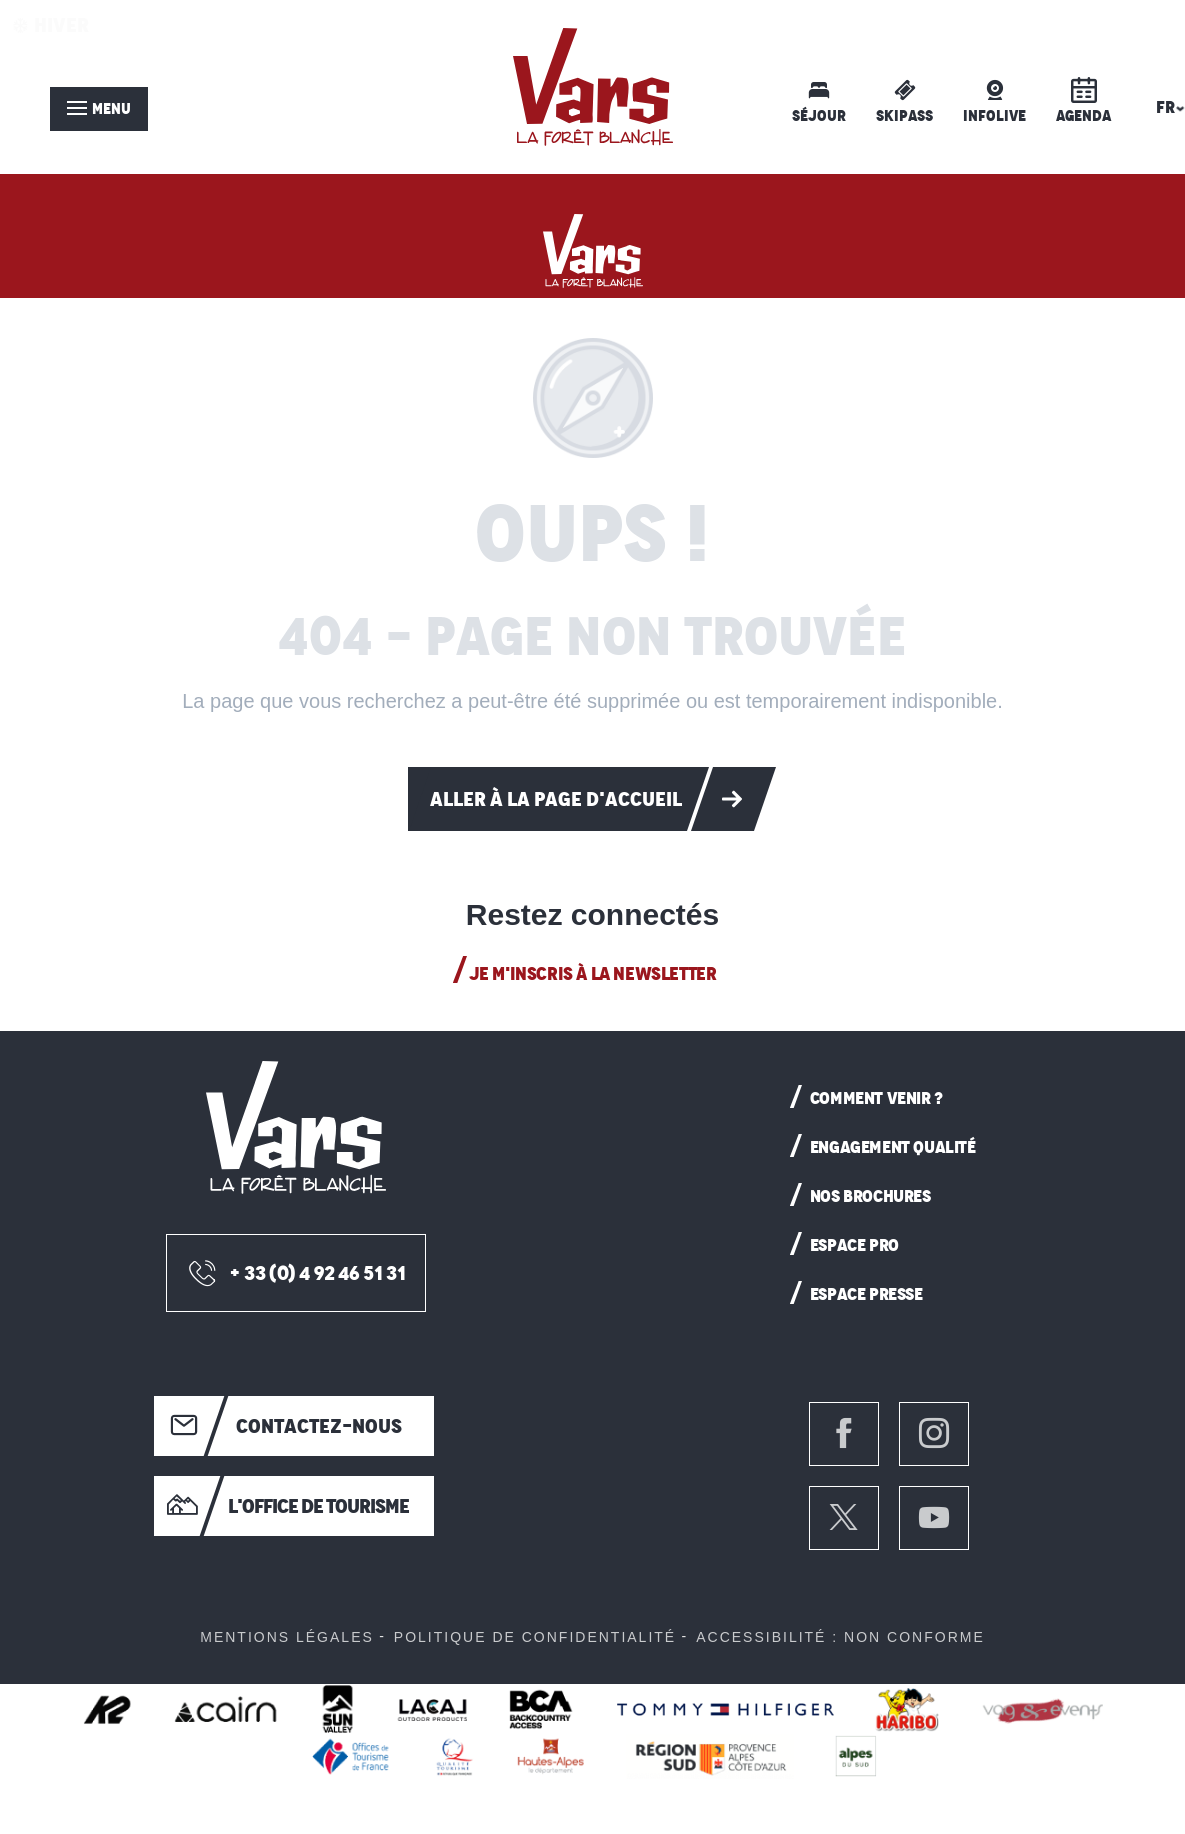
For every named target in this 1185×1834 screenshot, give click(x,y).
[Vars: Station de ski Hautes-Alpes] (593, 246)
